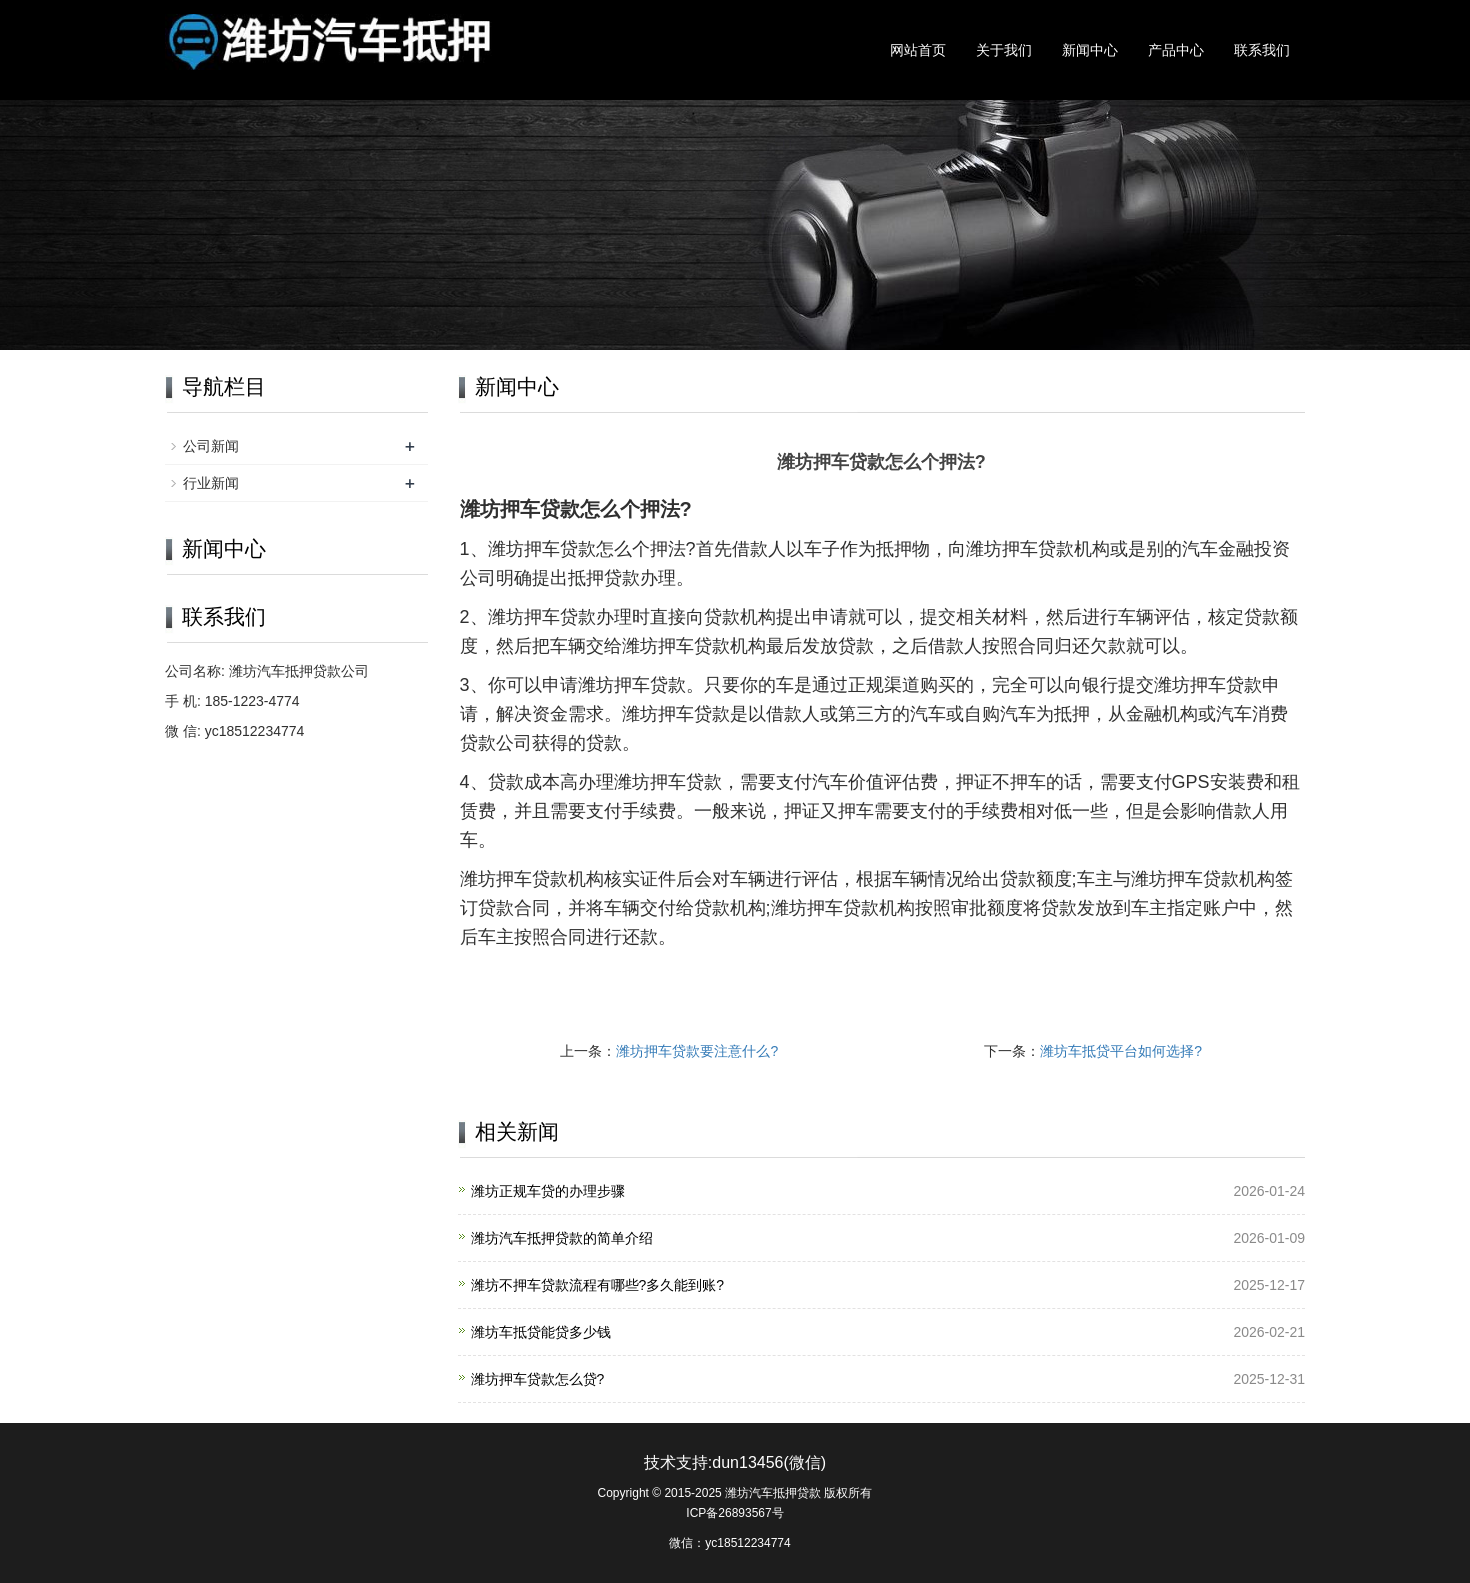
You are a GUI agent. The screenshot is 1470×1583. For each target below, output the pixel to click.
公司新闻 (211, 446)
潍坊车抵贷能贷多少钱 (541, 1332)
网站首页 (918, 50)
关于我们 (1004, 50)
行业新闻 (211, 483)
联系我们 (1262, 50)
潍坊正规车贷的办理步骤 (548, 1191)
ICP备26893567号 (734, 1513)
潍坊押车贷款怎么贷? (538, 1379)
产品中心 (1176, 50)
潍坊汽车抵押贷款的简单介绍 (562, 1238)
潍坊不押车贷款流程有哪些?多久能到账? (598, 1285)
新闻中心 (1090, 50)
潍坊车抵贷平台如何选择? (1121, 1051)
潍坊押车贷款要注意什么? (697, 1051)
